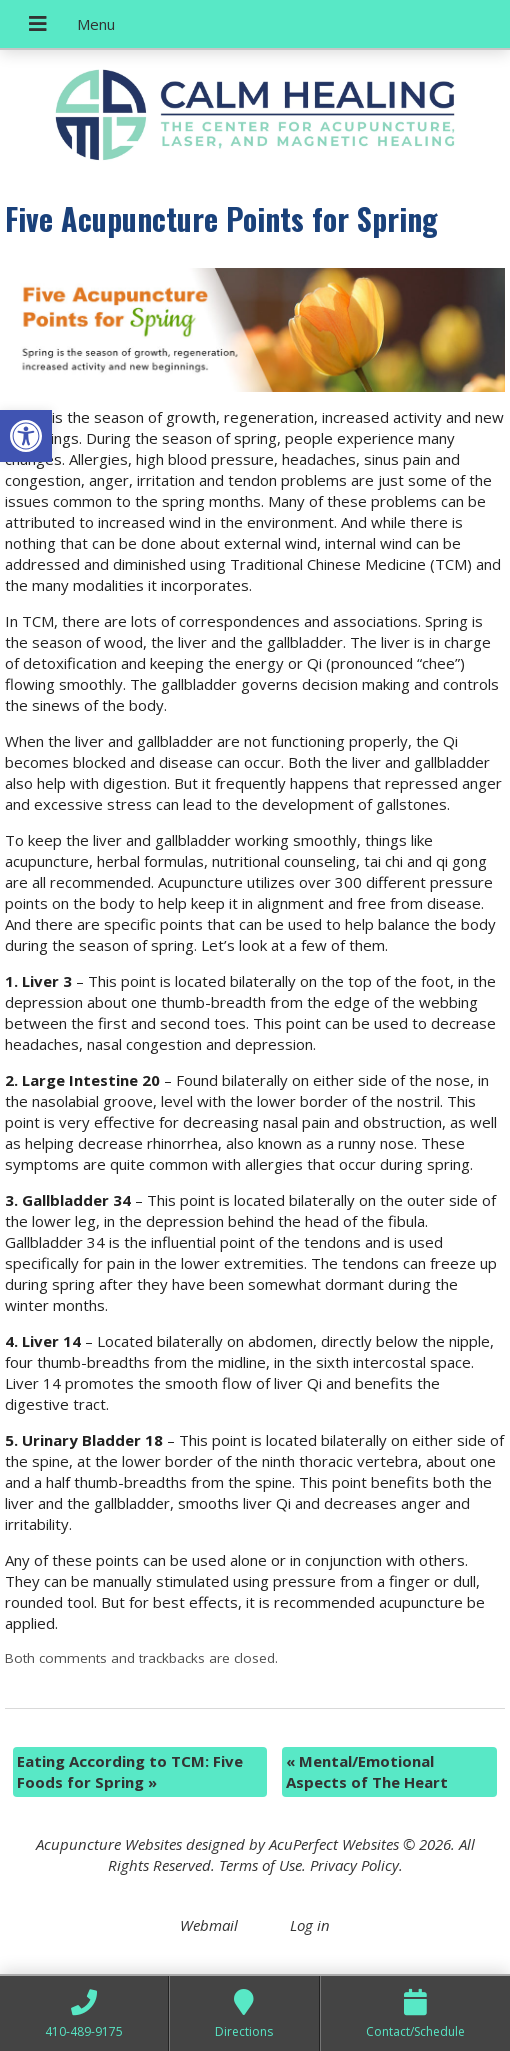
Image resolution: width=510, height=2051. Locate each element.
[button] (26, 436)
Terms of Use (260, 1865)
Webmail (209, 1925)
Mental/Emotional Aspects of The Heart (367, 1771)
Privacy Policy (354, 1865)
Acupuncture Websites (109, 1844)
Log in (310, 1925)
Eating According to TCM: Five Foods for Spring (130, 1771)
